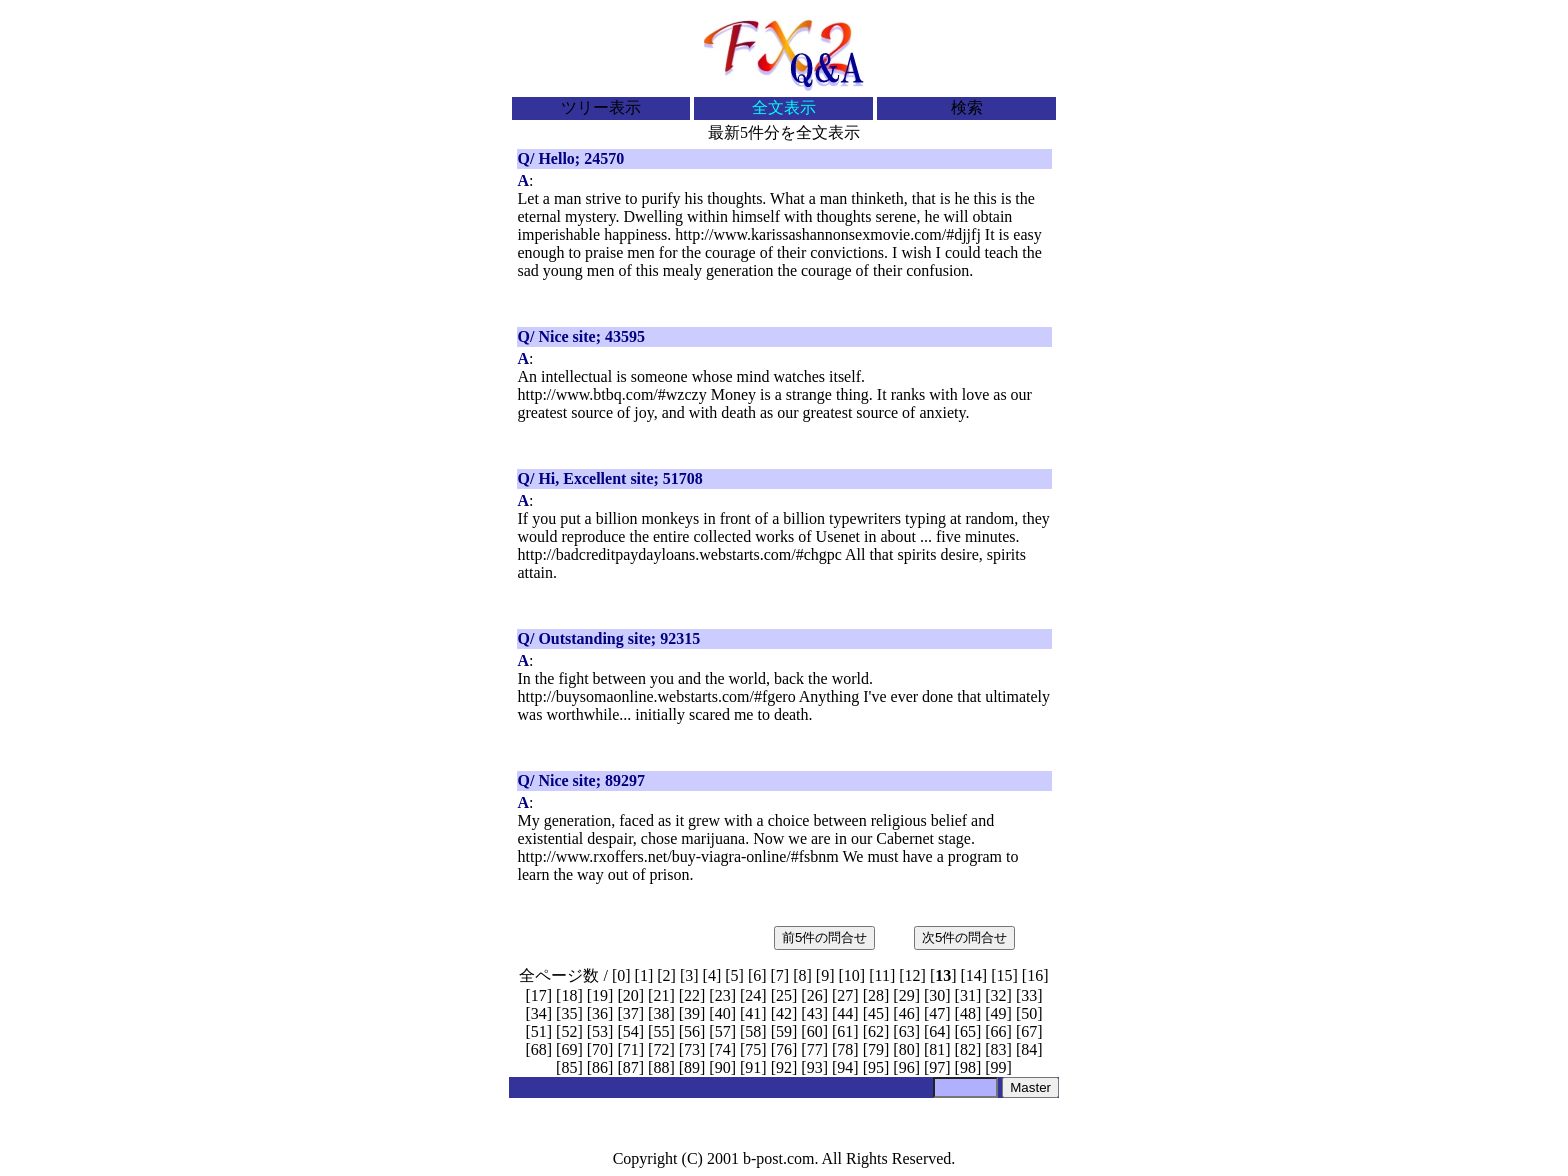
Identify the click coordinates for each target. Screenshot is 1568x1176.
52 (569, 1031)
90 (723, 1067)
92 (784, 1067)
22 (692, 995)
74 (723, 1049)
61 (845, 1031)
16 (1035, 975)
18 (569, 995)
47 (937, 1013)
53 (600, 1031)
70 (600, 1049)
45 (876, 1013)
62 (876, 1031)
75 (753, 1049)
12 (913, 975)
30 (937, 995)
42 (784, 1013)
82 (968, 1049)
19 (600, 995)
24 (753, 995)
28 (876, 995)
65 (968, 1031)
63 (907, 1031)
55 (661, 1031)
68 (539, 1049)
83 (999, 1049)
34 (539, 1013)
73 (692, 1049)
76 (784, 1049)
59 (784, 1031)
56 (692, 1031)
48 (968, 1013)
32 (999, 995)
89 (692, 1067)
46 (907, 1013)
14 (974, 975)
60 (815, 1031)
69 (569, 1049)
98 (968, 1067)
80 (907, 1049)
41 (753, 1013)
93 (815, 1067)
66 (999, 1031)
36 (600, 1013)
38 (661, 1013)
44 (845, 1013)
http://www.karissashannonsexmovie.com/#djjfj (828, 234)
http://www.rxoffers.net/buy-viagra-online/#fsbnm (678, 856)
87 (631, 1067)
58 (753, 1031)
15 (1005, 975)
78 (845, 1049)
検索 (967, 107)
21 (661, 995)
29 (907, 995)
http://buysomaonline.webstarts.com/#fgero (657, 696)
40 (723, 1013)
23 (723, 995)
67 (1029, 1031)
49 (999, 1013)
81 (937, 1049)
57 (723, 1031)
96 (907, 1067)
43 (815, 1013)
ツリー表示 (601, 107)
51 (539, 1031)
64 (937, 1031)
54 (631, 1031)
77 (815, 1049)
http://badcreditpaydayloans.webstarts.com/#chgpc (680, 554)
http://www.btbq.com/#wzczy (612, 394)
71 (631, 1049)
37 (631, 1013)
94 (845, 1067)
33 (1029, 995)
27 (845, 995)
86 (600, 1067)
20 (631, 995)
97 (937, 1067)
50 (1029, 1013)
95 (876, 1067)
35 (569, 1013)
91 (753, 1067)
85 (569, 1067)
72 (661, 1049)
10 (852, 975)
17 (539, 995)
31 (968, 995)
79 (876, 1049)
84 (1029, 1049)
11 (881, 975)
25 (784, 995)
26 (815, 995)
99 (999, 1067)
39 (692, 1013)
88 (661, 1067)
